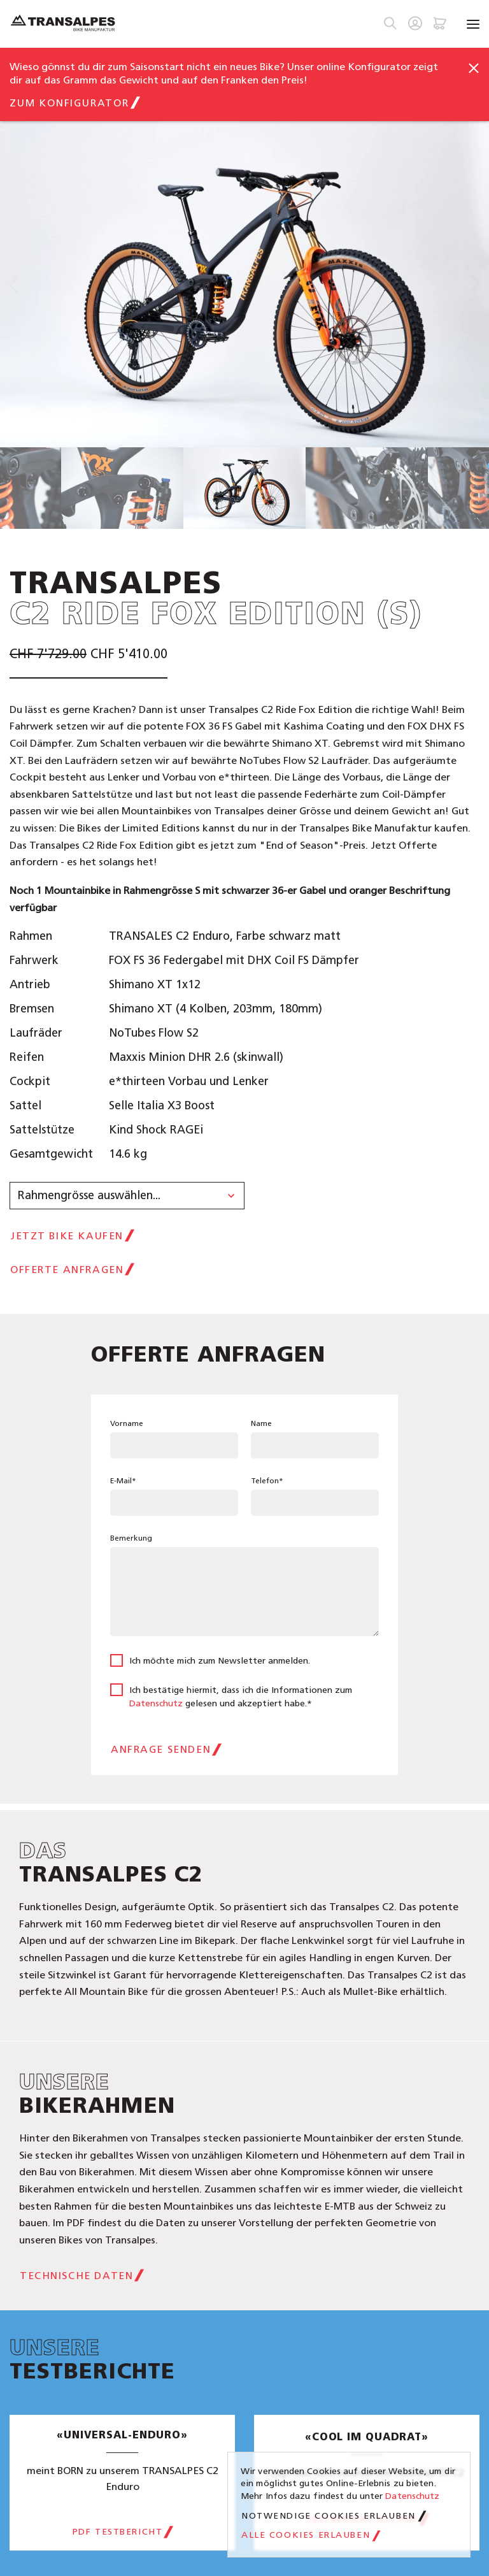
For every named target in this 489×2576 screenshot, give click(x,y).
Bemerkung (131, 1538)
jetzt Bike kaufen (67, 1236)
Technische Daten (76, 2276)
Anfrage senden (161, 1749)
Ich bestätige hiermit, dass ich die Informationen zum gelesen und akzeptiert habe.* (240, 1697)
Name (261, 1423)
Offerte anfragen (67, 1269)
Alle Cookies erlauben (305, 2535)
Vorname (126, 1423)
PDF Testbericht (118, 2531)
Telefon (267, 1480)
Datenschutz (156, 1703)
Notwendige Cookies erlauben (328, 2516)
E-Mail (123, 1480)
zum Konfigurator (69, 102)
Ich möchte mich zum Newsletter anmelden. (219, 1660)
